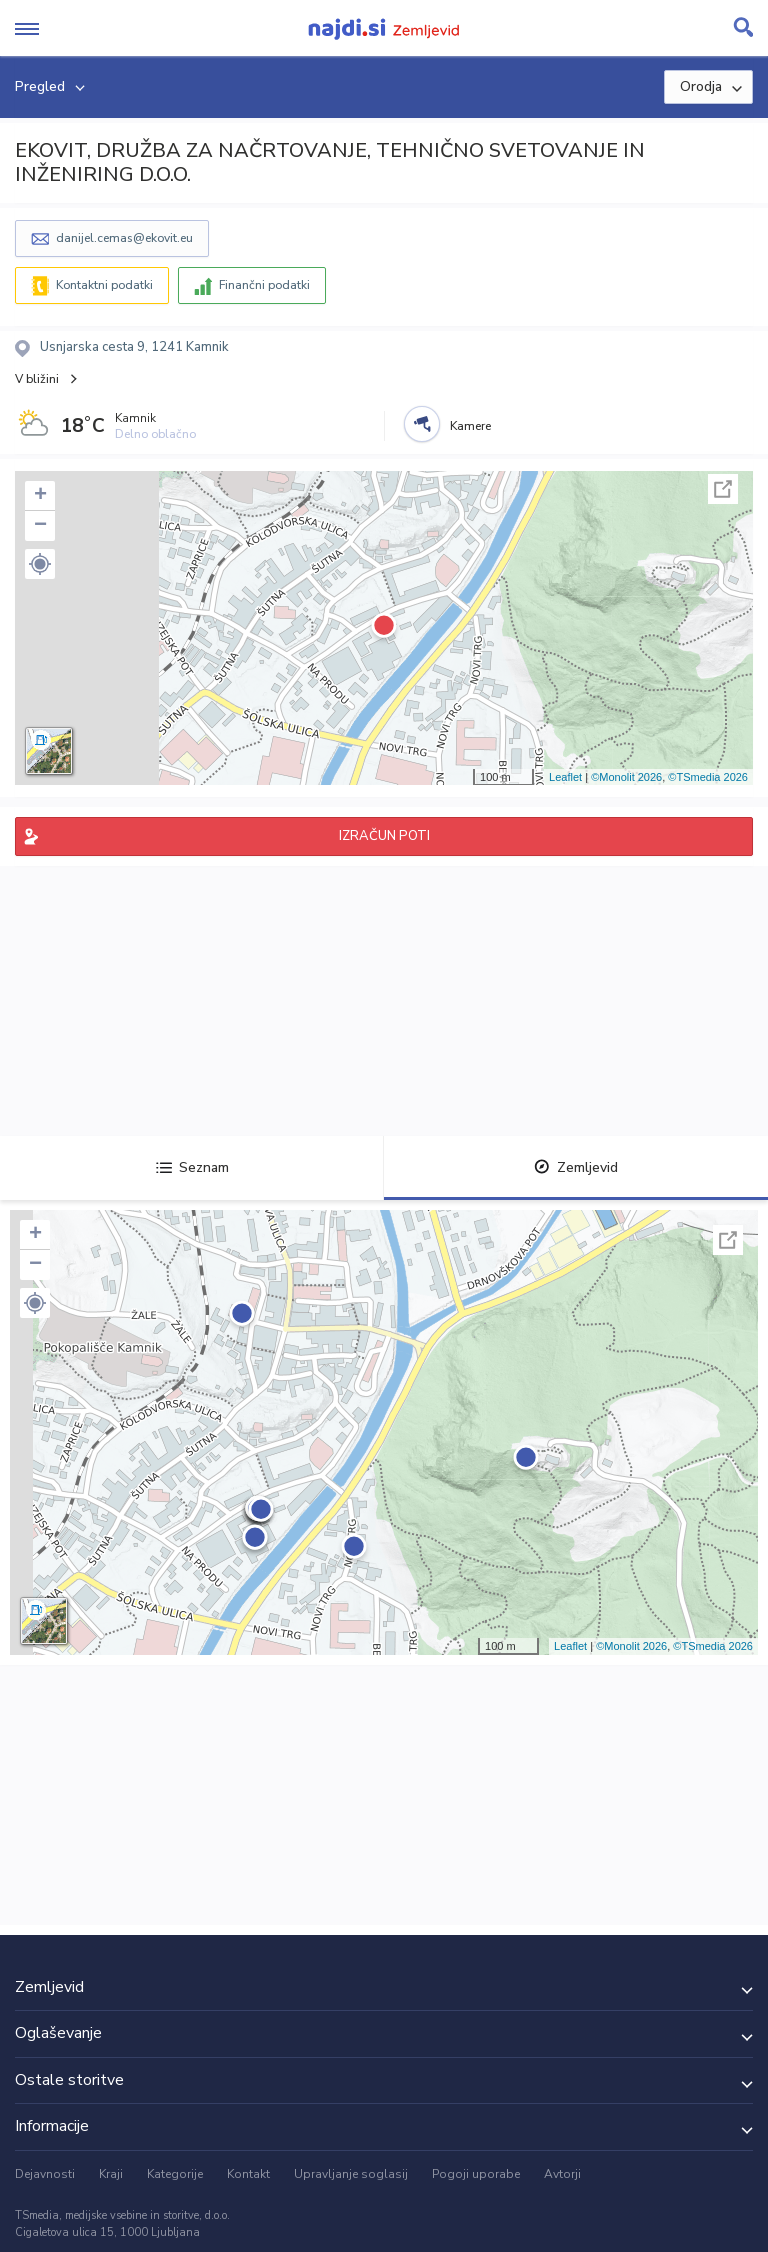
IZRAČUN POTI (384, 836)
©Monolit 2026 (626, 777)
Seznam (192, 1167)
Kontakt (248, 2174)
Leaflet (565, 777)
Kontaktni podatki (104, 285)
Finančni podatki (264, 285)
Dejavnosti (45, 2174)
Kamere (470, 426)
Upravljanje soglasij (351, 2174)
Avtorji (562, 2174)
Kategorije (175, 2174)
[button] (40, 564)
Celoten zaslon (723, 489)
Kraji (111, 2174)
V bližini (37, 379)
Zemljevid (576, 1167)
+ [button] (40, 496)
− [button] (40, 526)
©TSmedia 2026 (708, 777)
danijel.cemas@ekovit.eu (124, 238)
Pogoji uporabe (476, 2174)
